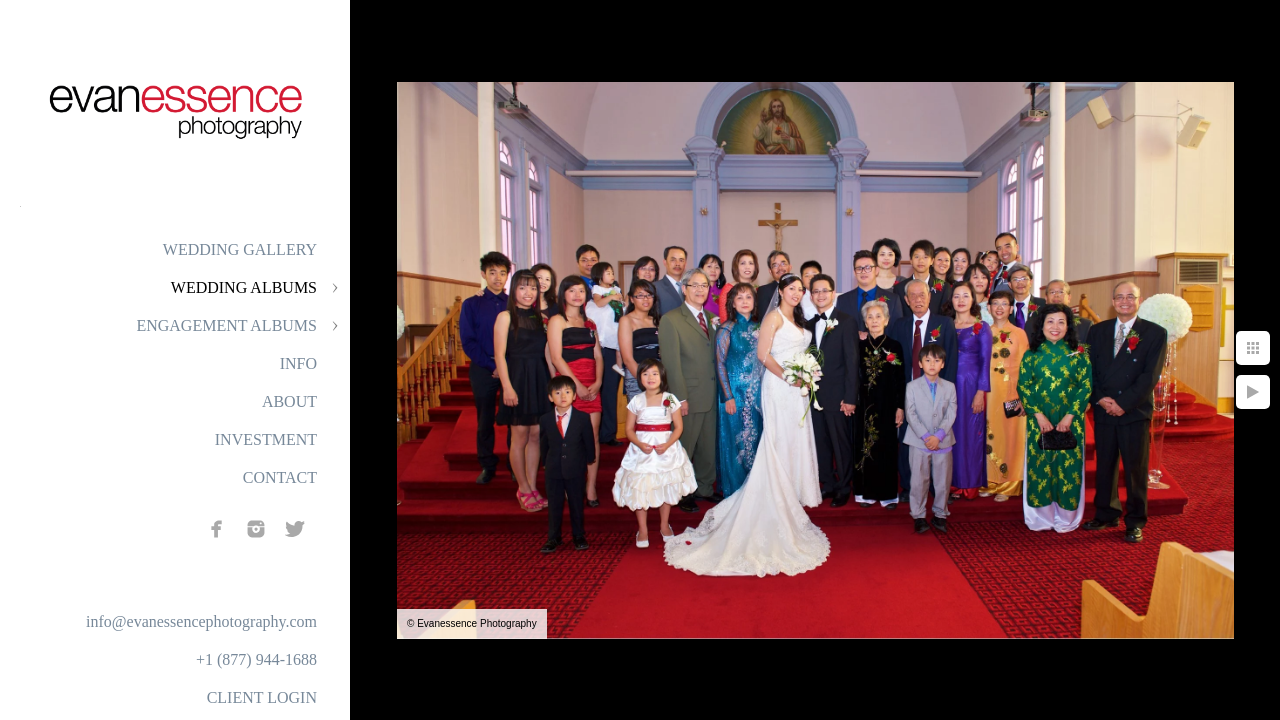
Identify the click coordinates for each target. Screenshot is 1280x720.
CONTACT (280, 477)
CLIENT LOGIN (262, 697)
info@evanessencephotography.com (201, 621)
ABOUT (289, 401)
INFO (298, 363)
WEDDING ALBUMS (244, 287)
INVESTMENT (266, 439)
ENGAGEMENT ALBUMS (226, 325)
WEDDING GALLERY (240, 249)
